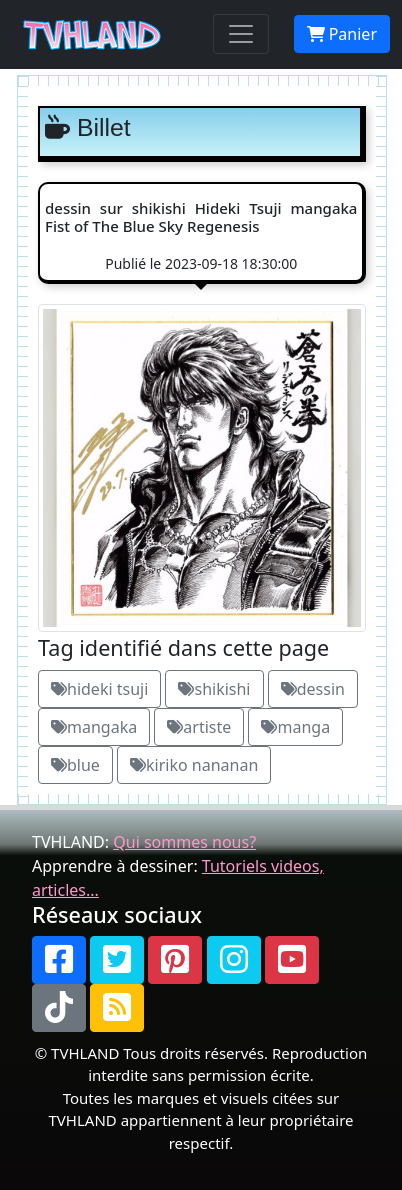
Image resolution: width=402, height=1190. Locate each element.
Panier (342, 34)
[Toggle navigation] (241, 34)
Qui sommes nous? (184, 842)
